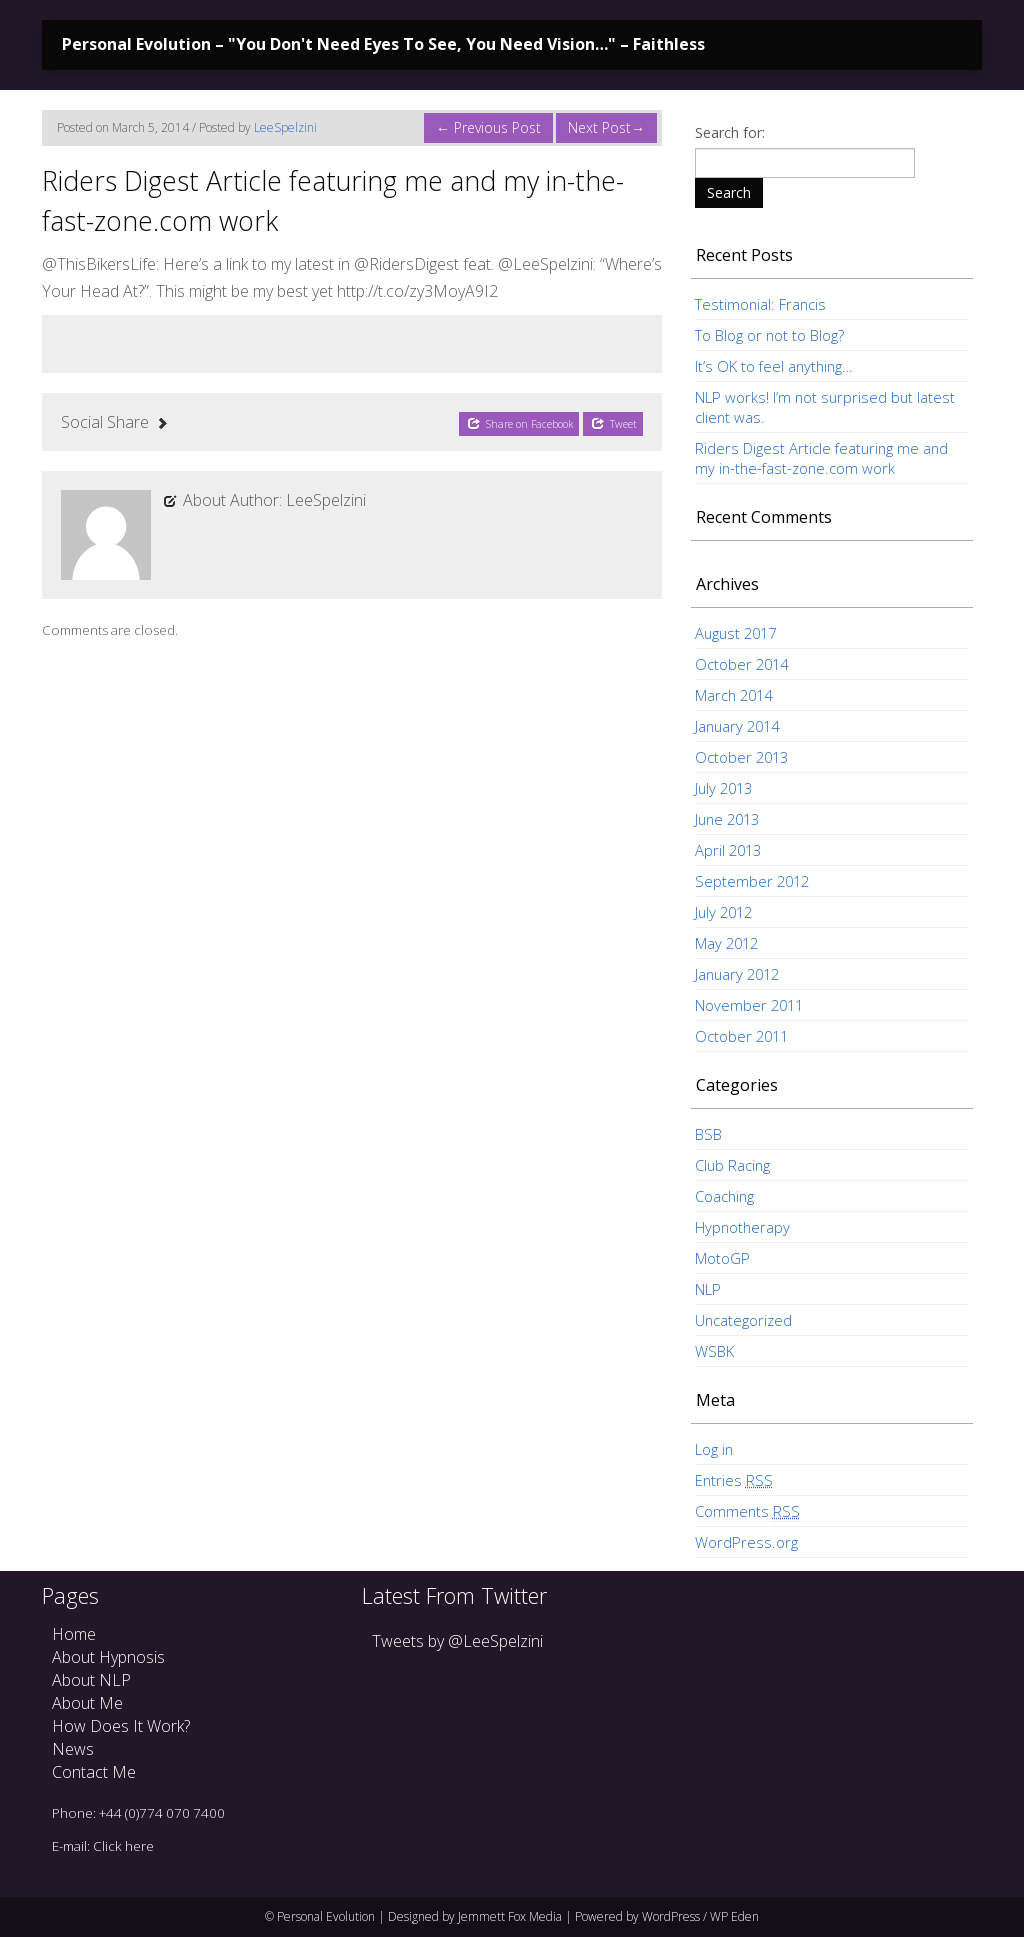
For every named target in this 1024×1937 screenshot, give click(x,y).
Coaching (724, 1196)
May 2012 (726, 943)
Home (74, 1634)
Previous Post (488, 127)
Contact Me (94, 1772)
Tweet (614, 423)
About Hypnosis (108, 1657)
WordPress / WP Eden (700, 1916)
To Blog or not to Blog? (769, 335)
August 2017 (735, 633)
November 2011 (749, 1005)
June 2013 (727, 819)
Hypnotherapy (742, 1227)
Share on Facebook (520, 423)
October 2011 (741, 1036)
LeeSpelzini (285, 127)
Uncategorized (743, 1320)
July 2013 (723, 788)
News (73, 1749)
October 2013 (741, 757)
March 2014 (733, 695)
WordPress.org (746, 1542)
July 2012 (723, 912)
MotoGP (722, 1258)
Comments (747, 1511)
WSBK (714, 1351)
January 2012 (737, 974)
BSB (708, 1134)
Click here (123, 1846)
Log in (714, 1449)
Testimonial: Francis (760, 304)
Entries (734, 1480)
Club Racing (732, 1165)
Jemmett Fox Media (510, 1916)
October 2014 (741, 664)
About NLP (91, 1680)
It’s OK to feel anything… (773, 366)
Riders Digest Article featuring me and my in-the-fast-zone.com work (821, 458)
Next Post (606, 127)
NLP (708, 1289)
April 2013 (728, 850)
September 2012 (752, 881)
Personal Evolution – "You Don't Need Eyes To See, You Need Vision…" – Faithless (383, 44)
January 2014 (737, 726)
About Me (87, 1703)
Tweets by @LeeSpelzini (457, 1641)
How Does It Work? (121, 1726)
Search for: (730, 132)
